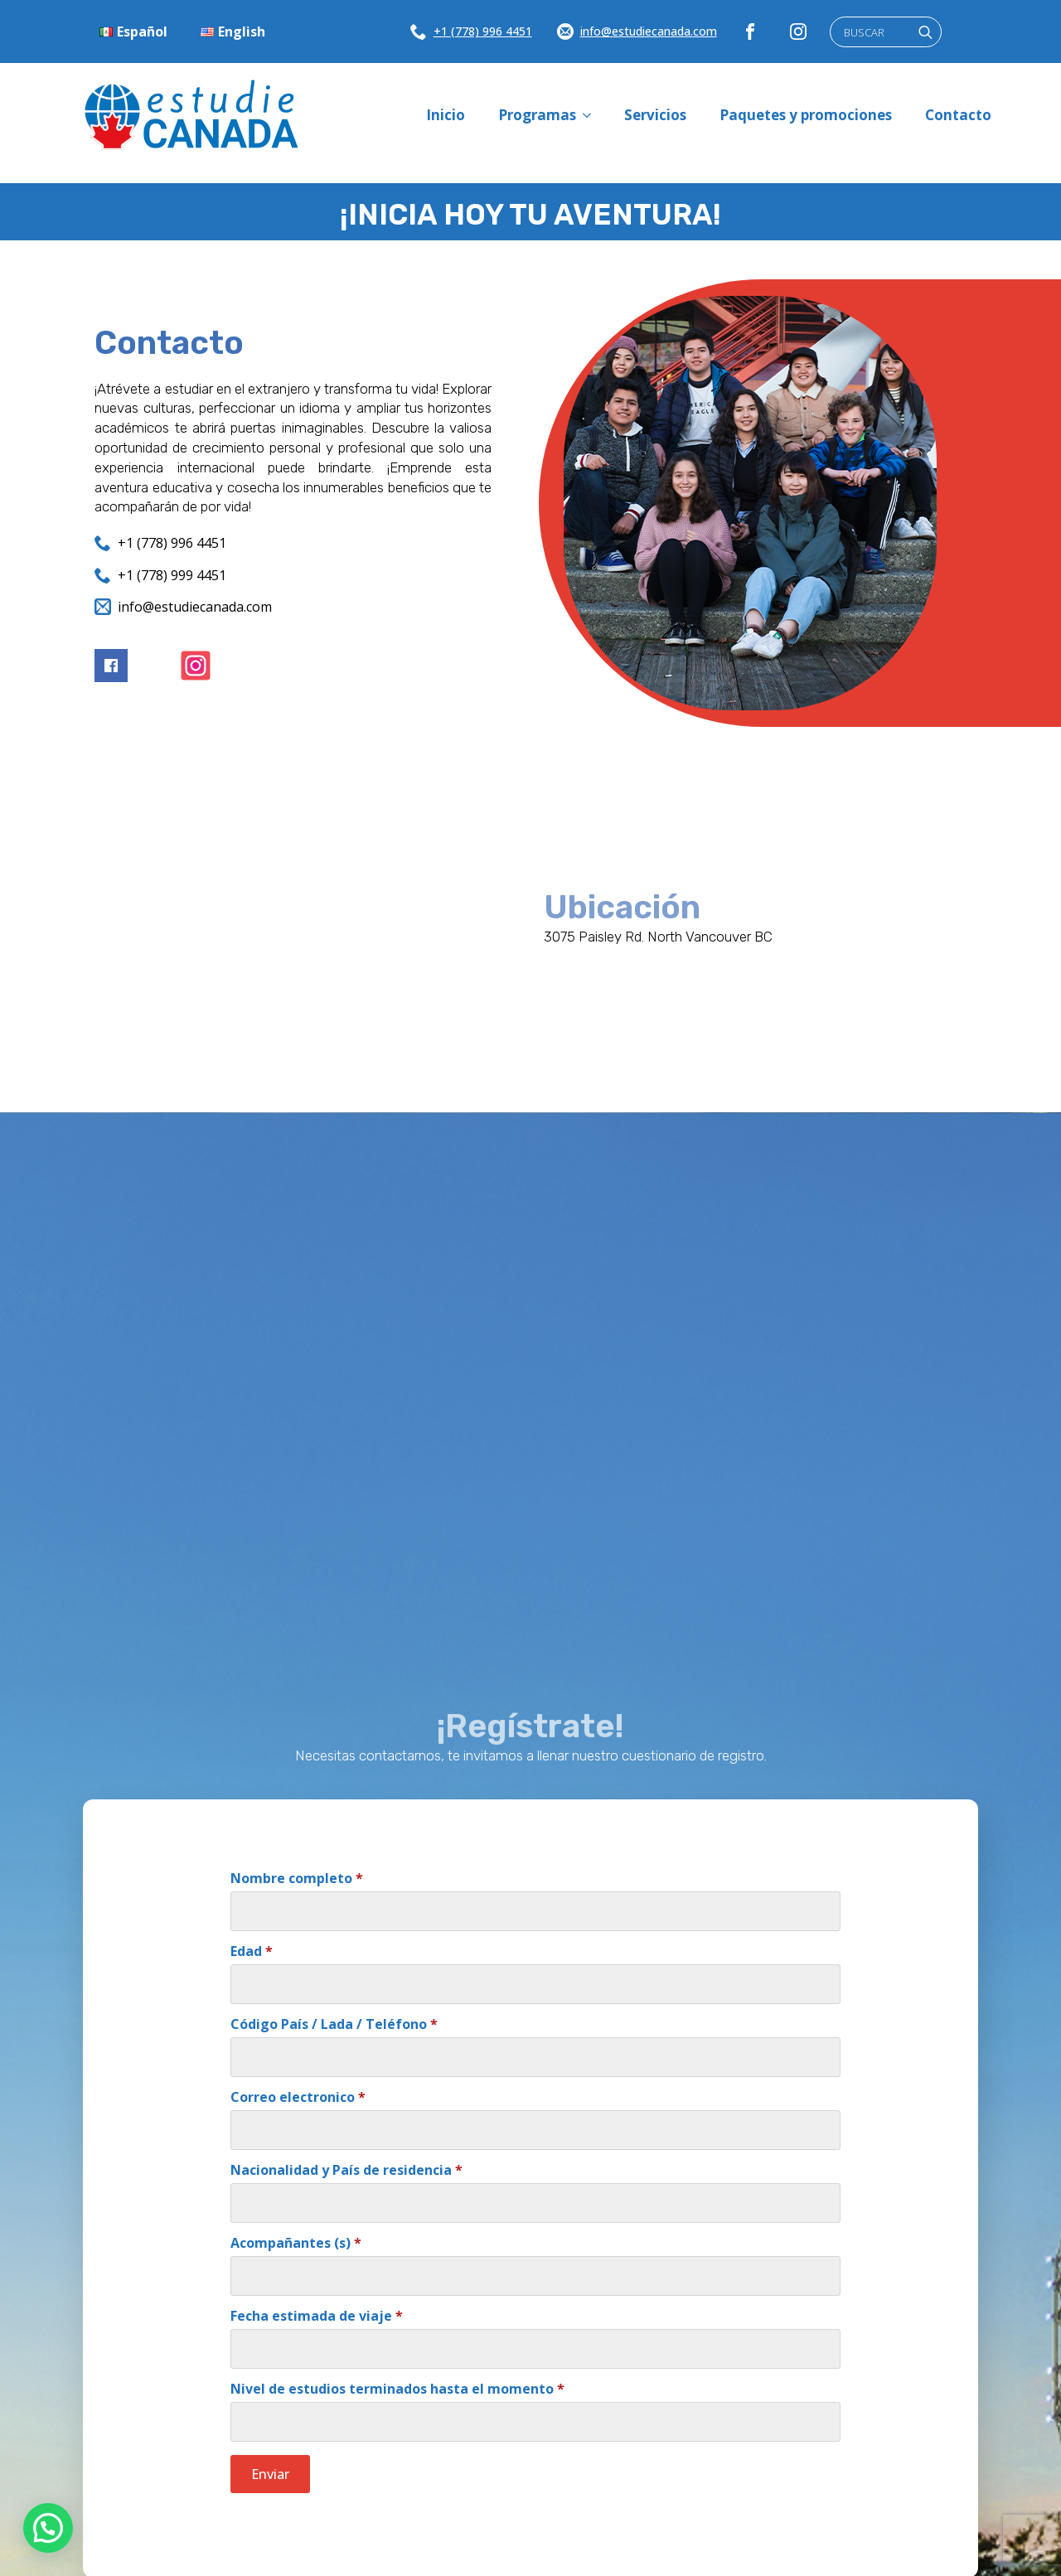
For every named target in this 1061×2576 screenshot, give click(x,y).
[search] (925, 32)
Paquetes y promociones (805, 114)
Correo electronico (298, 2097)
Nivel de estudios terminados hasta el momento (397, 2388)
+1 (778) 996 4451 (483, 31)
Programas (537, 114)
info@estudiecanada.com (648, 31)
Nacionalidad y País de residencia (346, 2170)
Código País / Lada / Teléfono (334, 2024)
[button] (48, 2528)
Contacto (958, 114)
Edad (251, 1951)
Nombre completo (296, 1878)
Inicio (445, 114)
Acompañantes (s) (295, 2242)
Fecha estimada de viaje (316, 2315)
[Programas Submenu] (592, 114)
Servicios (655, 114)
